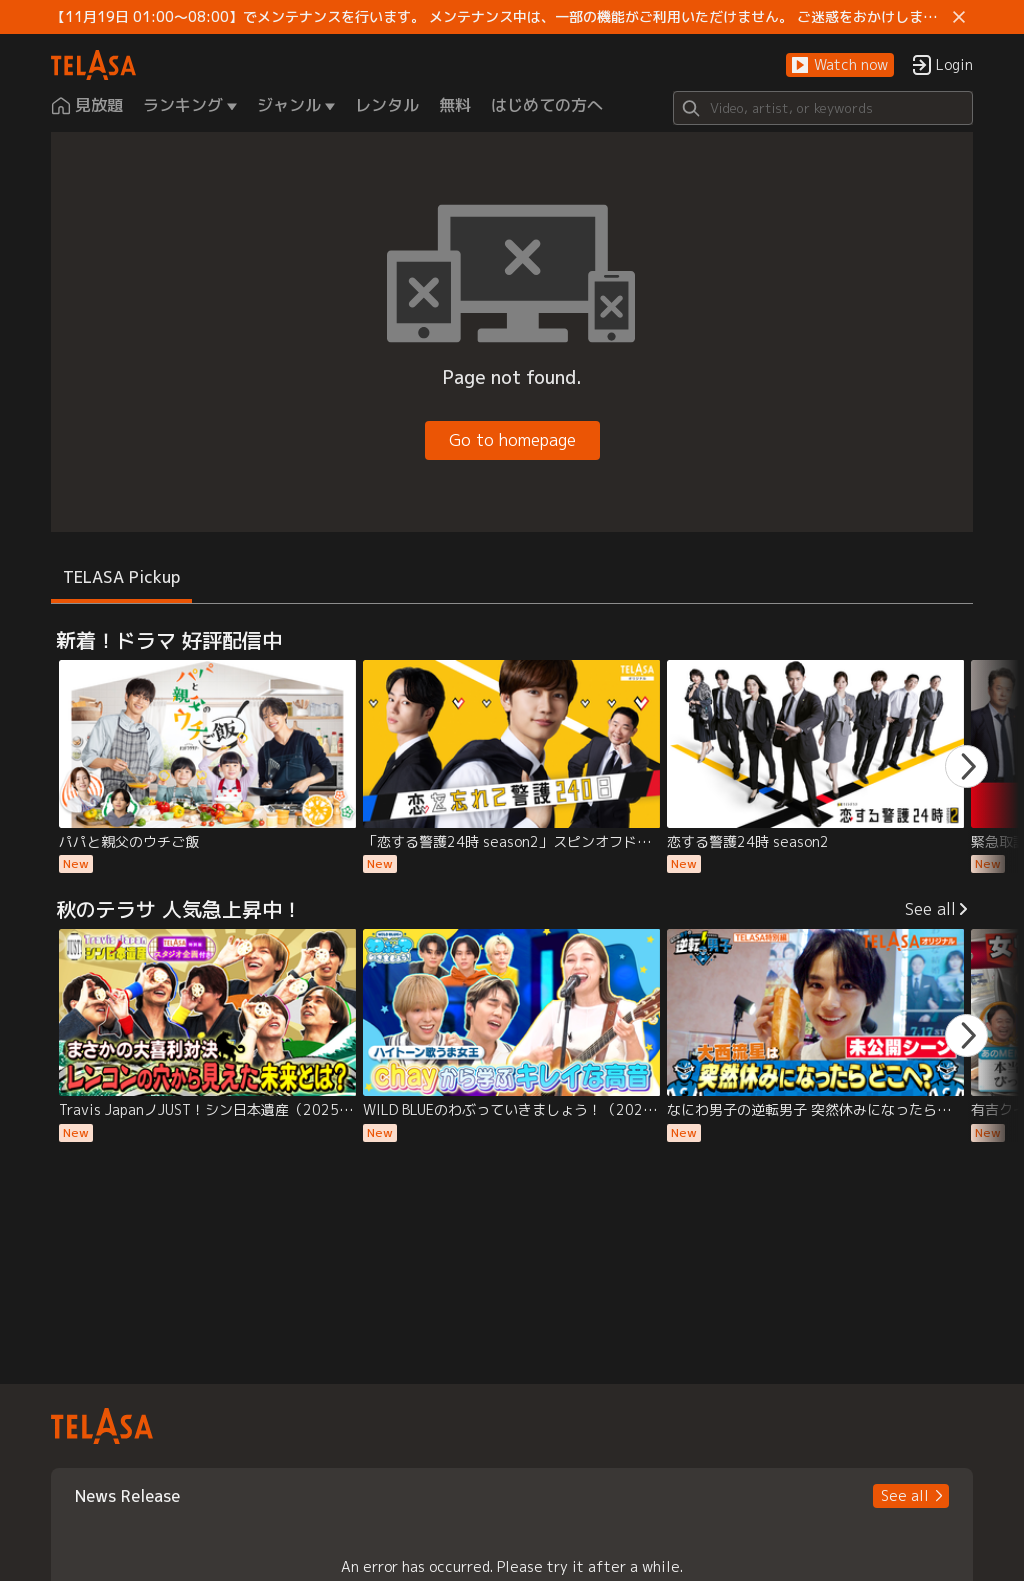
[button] (840, 65)
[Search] (823, 108)
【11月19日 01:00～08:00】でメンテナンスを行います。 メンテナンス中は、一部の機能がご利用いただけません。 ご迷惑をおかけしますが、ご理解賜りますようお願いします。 (498, 17)
